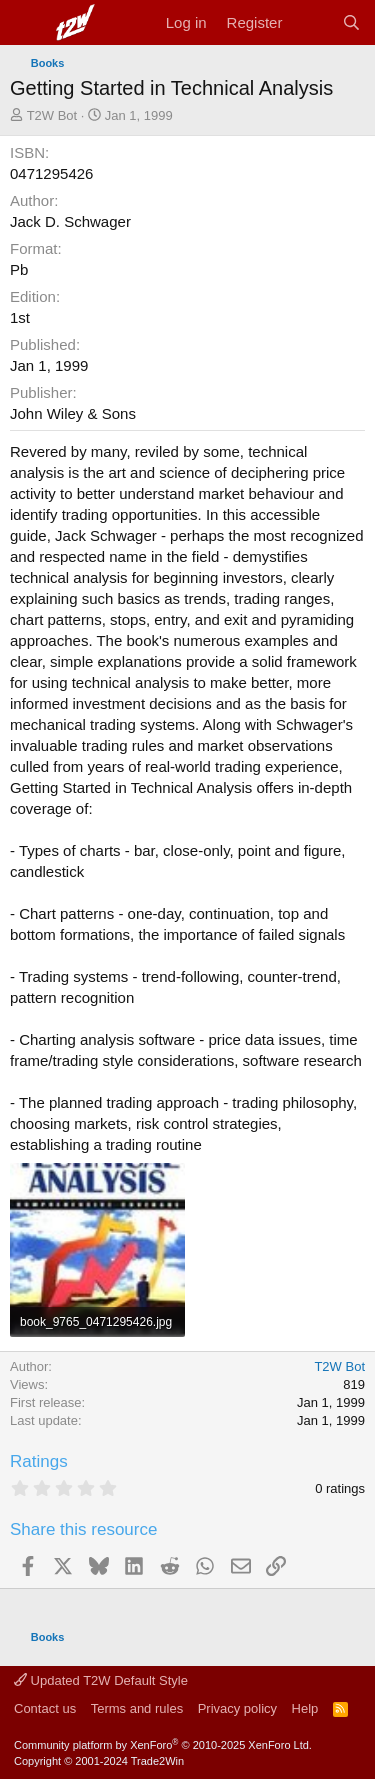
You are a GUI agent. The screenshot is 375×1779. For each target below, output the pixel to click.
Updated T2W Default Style (101, 1680)
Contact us (45, 1708)
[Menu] (27, 23)
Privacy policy (237, 1708)
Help (305, 1708)
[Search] (351, 22)
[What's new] (311, 22)
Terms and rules (137, 1708)
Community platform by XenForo (163, 1745)
